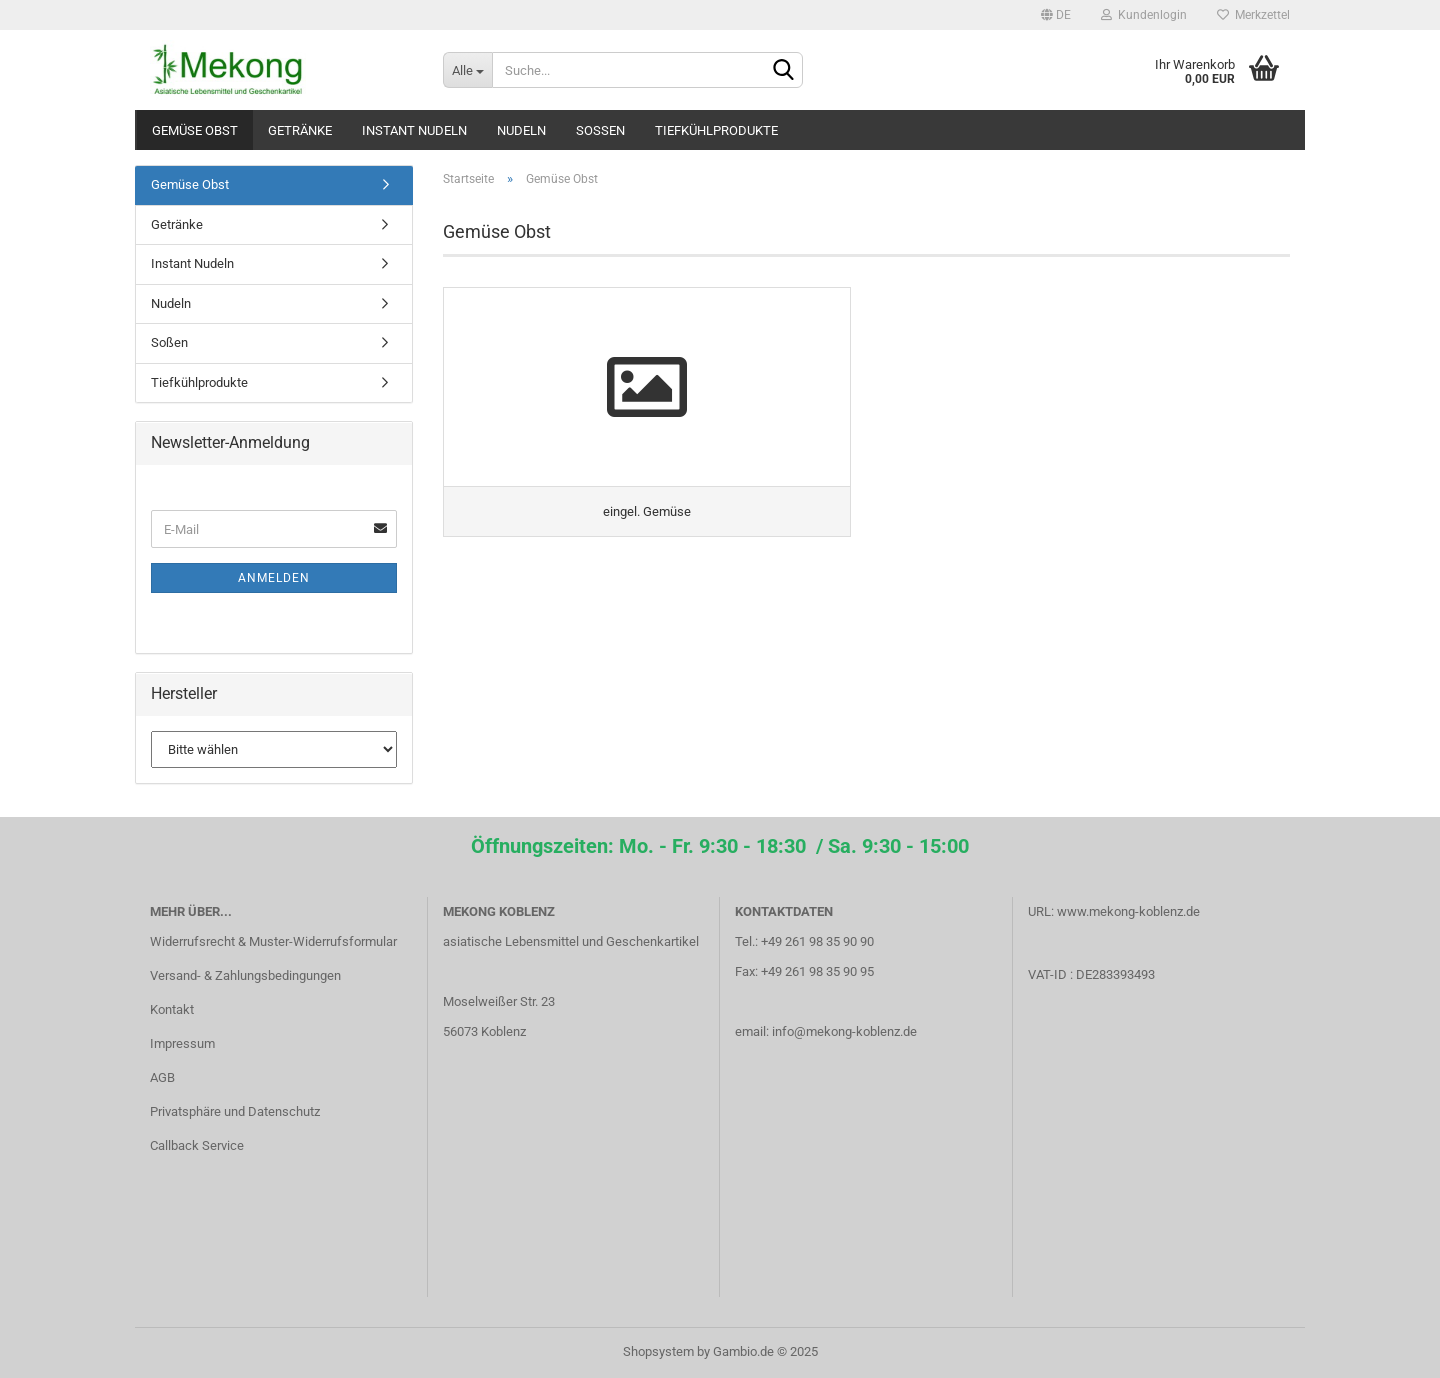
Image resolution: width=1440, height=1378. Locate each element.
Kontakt (172, 1009)
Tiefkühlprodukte (716, 130)
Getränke (300, 130)
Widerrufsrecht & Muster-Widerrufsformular (273, 941)
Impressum (182, 1043)
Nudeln (521, 130)
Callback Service (197, 1145)
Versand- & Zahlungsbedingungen (245, 975)
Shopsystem (658, 1351)
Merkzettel (1253, 15)
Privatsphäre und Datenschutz (235, 1111)
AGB (162, 1077)
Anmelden (274, 578)
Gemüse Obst (195, 130)
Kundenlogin (1144, 15)
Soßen (600, 130)
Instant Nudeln (414, 130)
